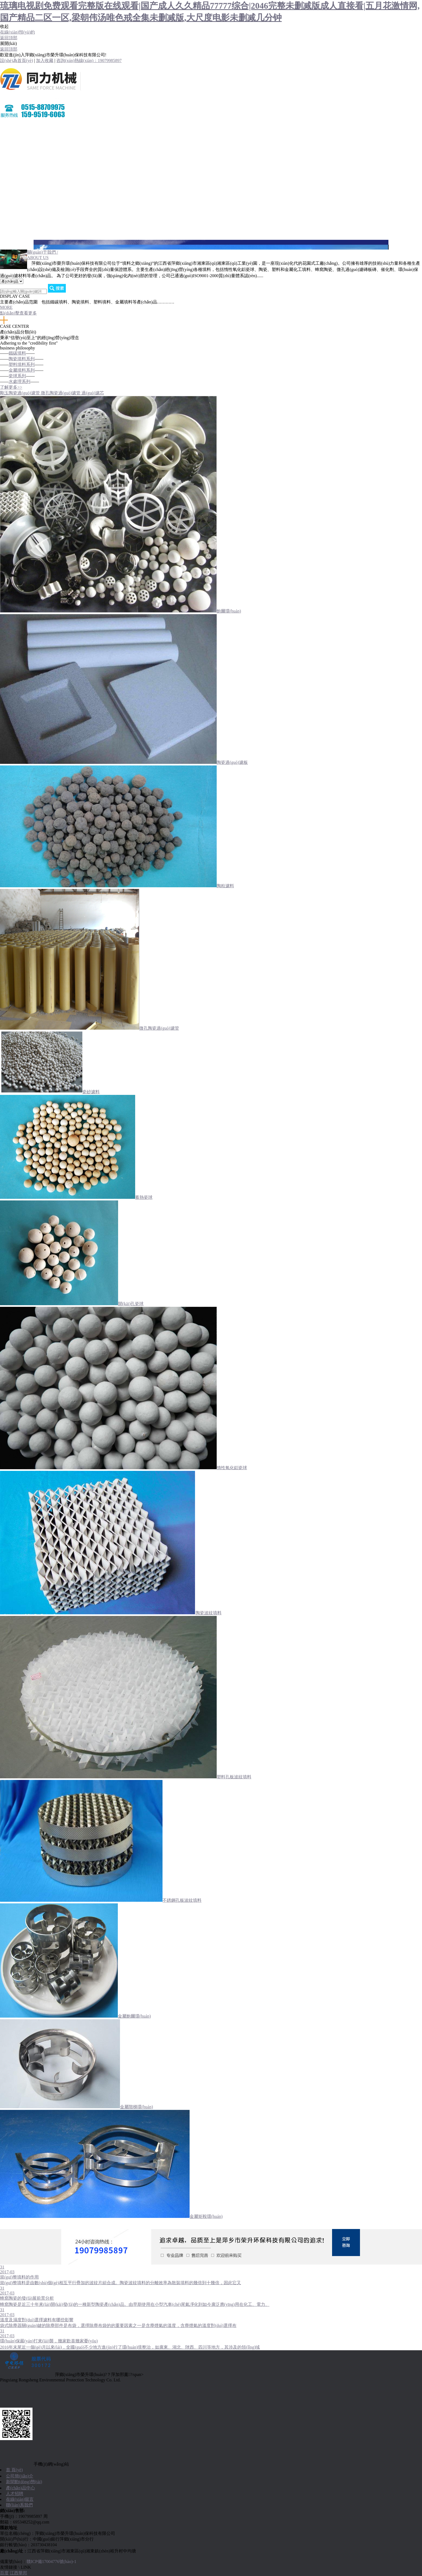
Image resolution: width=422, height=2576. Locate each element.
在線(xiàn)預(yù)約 (17, 32)
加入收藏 (44, 60)
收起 (4, 26)
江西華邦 (18, 2573)
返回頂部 (8, 37)
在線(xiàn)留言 (14, 206)
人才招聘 (8, 219)
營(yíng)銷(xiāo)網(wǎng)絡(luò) (30, 192)
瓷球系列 (17, 376)
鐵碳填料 (17, 353)
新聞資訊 (8, 151)
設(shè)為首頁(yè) (16, 60)
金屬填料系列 (22, 370)
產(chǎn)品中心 (14, 165)
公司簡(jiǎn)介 (19, 2476)
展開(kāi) (8, 43)
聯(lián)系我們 (13, 233)
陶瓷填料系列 (22, 358)
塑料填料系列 (22, 364)
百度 (4, 2573)
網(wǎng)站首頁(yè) (18, 124)
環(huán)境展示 (14, 178)
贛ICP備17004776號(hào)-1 (51, 2561)
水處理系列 (19, 381)
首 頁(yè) (14, 2469)
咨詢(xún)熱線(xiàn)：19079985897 (89, 60)
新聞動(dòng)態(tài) (24, 2481)
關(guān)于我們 (14, 138)
